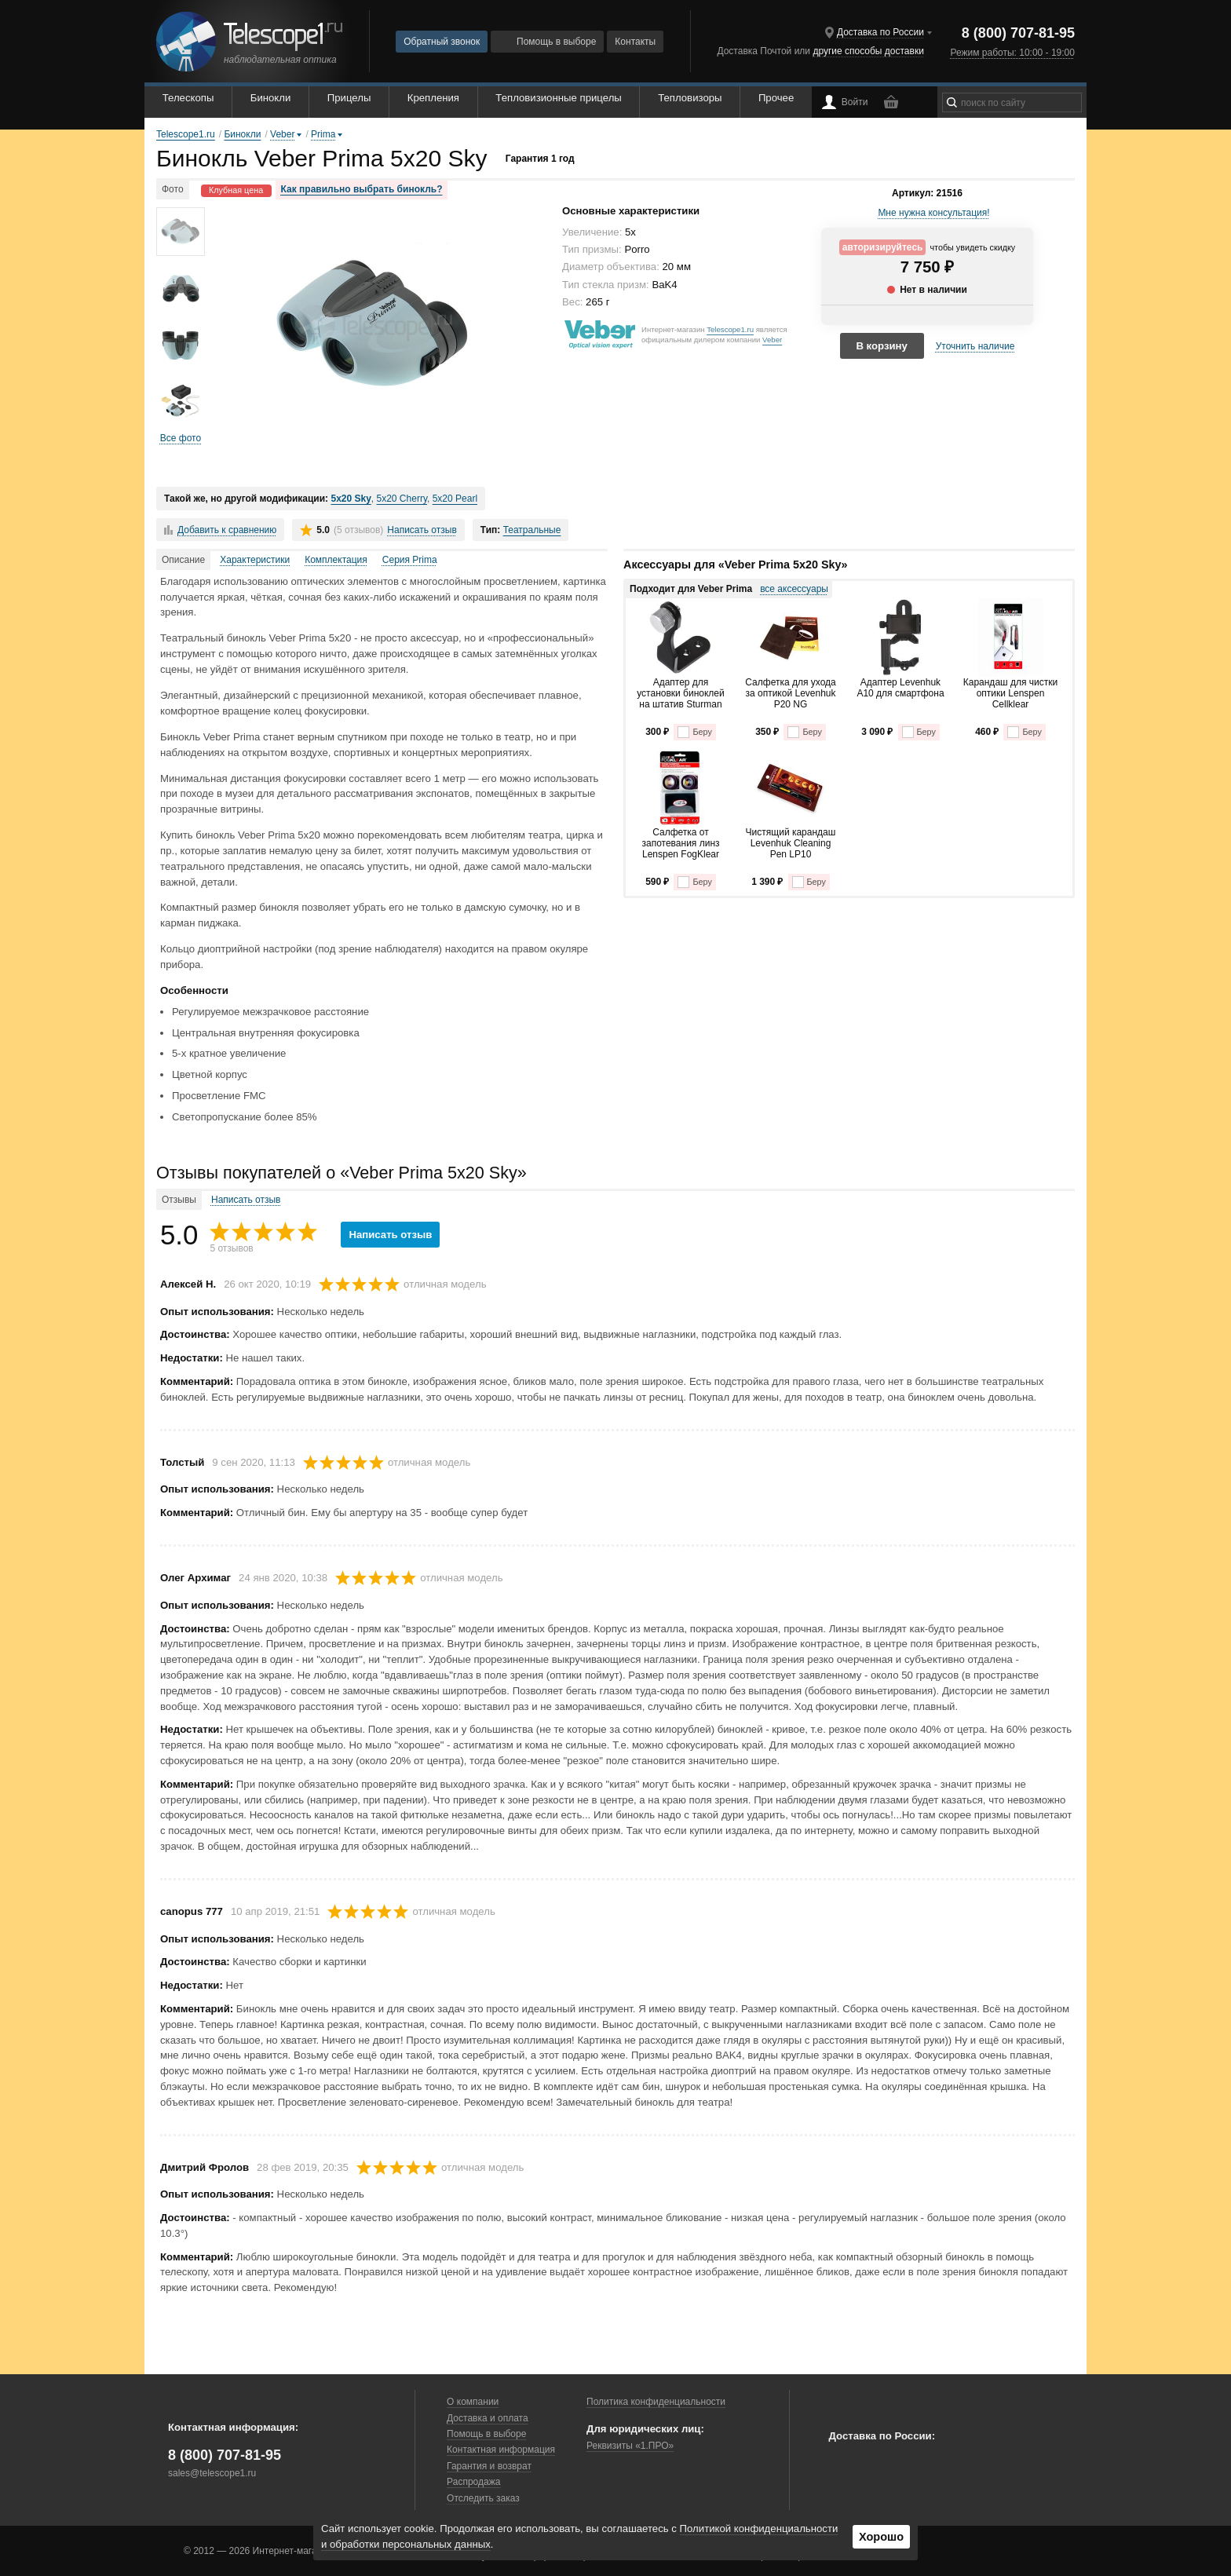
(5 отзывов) (358, 529)
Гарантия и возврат (489, 2466)
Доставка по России (880, 32)
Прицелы (349, 98)
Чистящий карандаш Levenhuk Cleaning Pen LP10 (791, 843)
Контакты (635, 41)
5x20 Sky (351, 498)
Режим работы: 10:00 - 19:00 (1012, 52)
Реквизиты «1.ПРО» (630, 2445)
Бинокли (270, 98)
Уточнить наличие (975, 346)
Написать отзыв (421, 529)
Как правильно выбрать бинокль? (362, 189)
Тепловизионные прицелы (558, 98)
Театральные (532, 529)
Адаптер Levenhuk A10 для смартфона (900, 688)
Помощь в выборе (547, 42)
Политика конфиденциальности (655, 2401)
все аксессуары (794, 588)
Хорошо (881, 2536)
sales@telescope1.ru (212, 2473)
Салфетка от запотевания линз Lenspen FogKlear (680, 843)
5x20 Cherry (402, 498)
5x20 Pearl (455, 498)
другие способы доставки (868, 51)
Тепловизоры (689, 98)
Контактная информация (501, 2449)
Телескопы (188, 98)
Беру (694, 732)
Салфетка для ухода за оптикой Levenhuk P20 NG (790, 694)
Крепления (433, 98)
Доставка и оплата (487, 2418)
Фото (173, 189)
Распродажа (473, 2481)
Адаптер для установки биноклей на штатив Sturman (681, 694)
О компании (473, 2401)
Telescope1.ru (730, 329)
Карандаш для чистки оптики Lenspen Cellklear (1010, 694)
